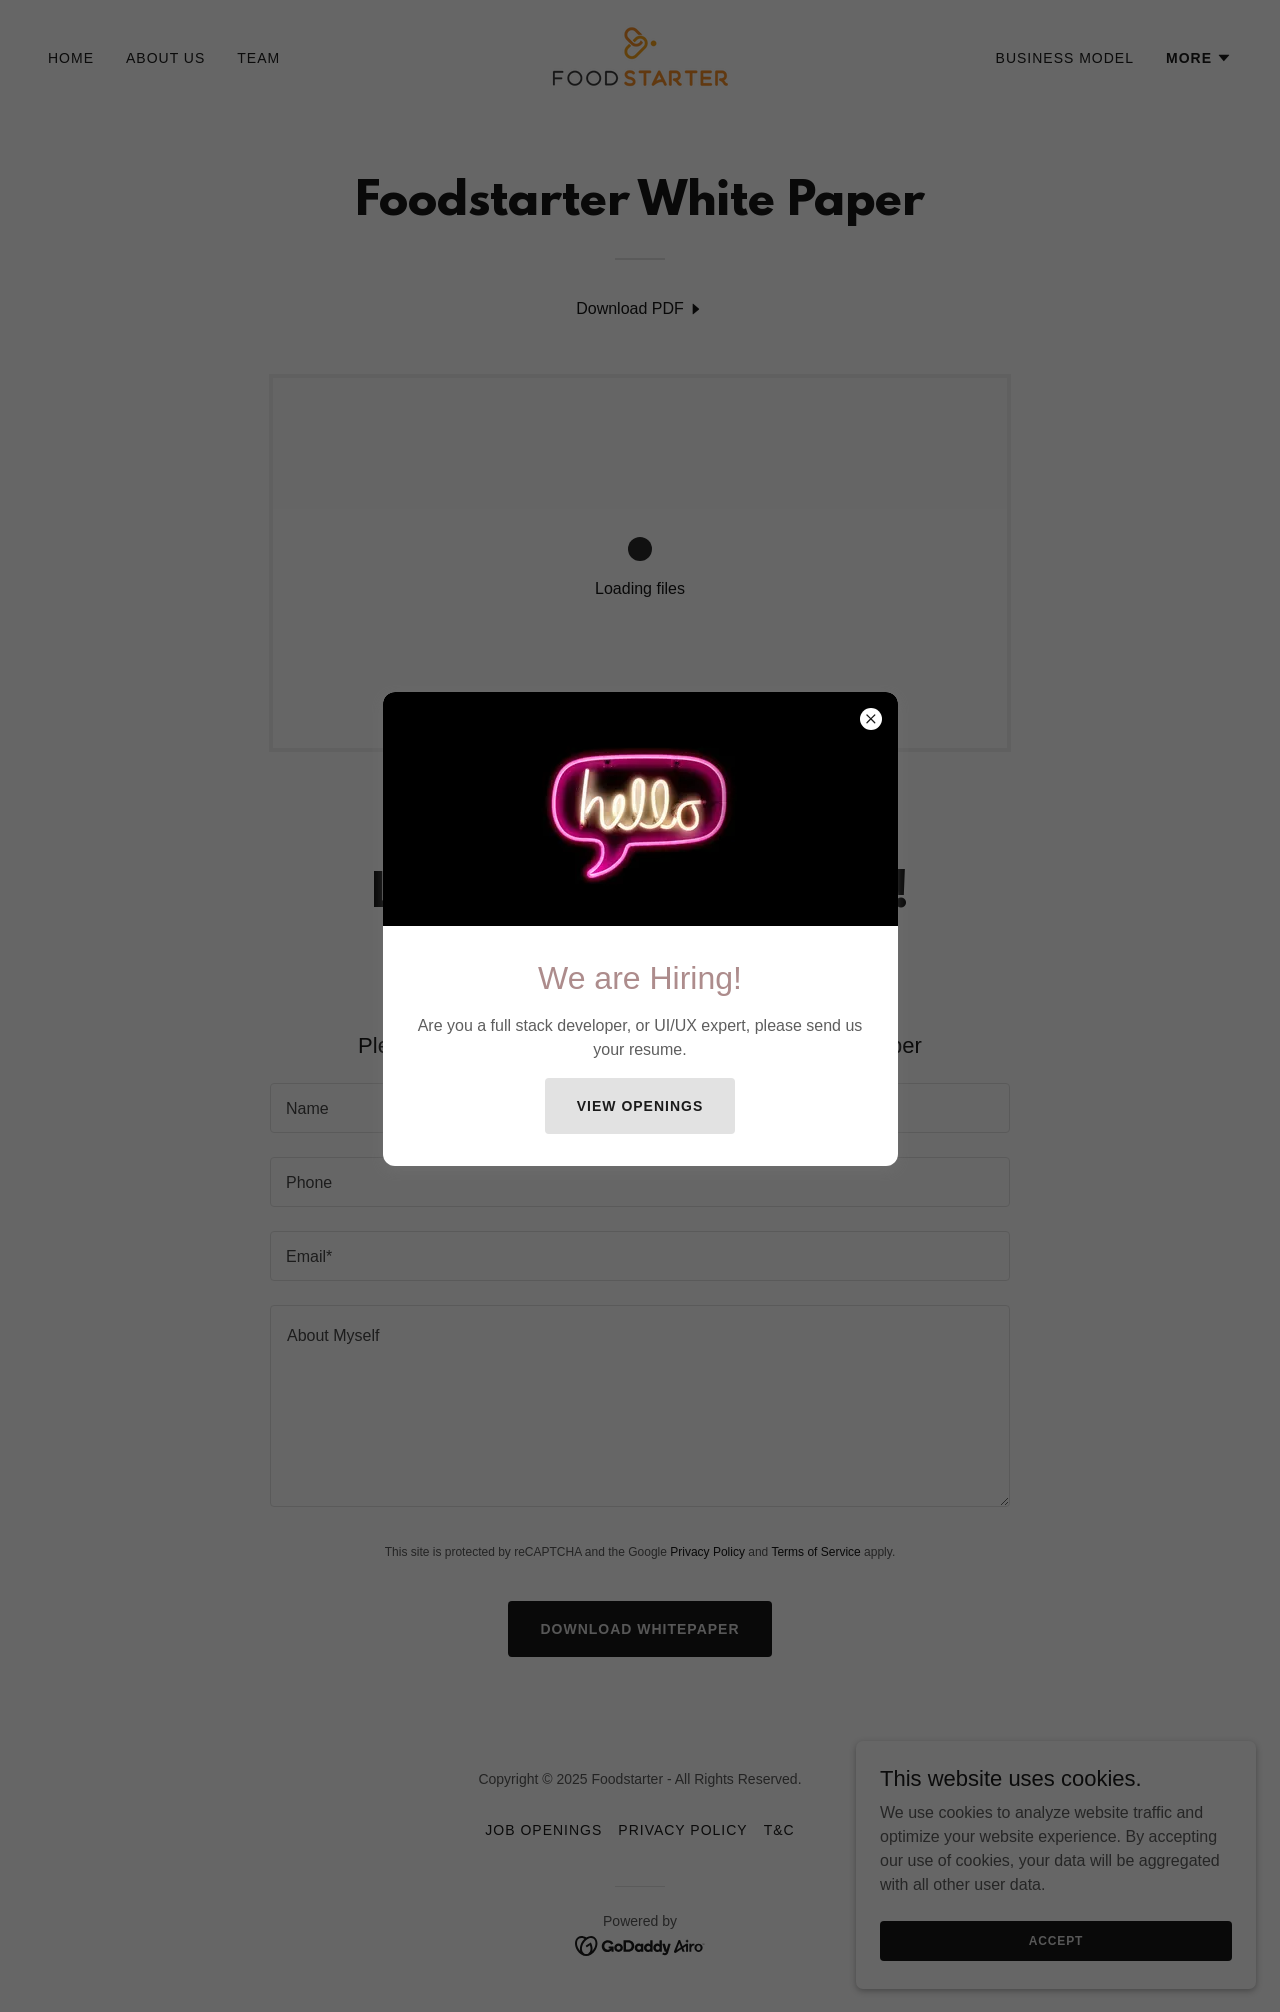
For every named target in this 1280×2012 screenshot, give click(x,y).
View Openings (640, 1106)
